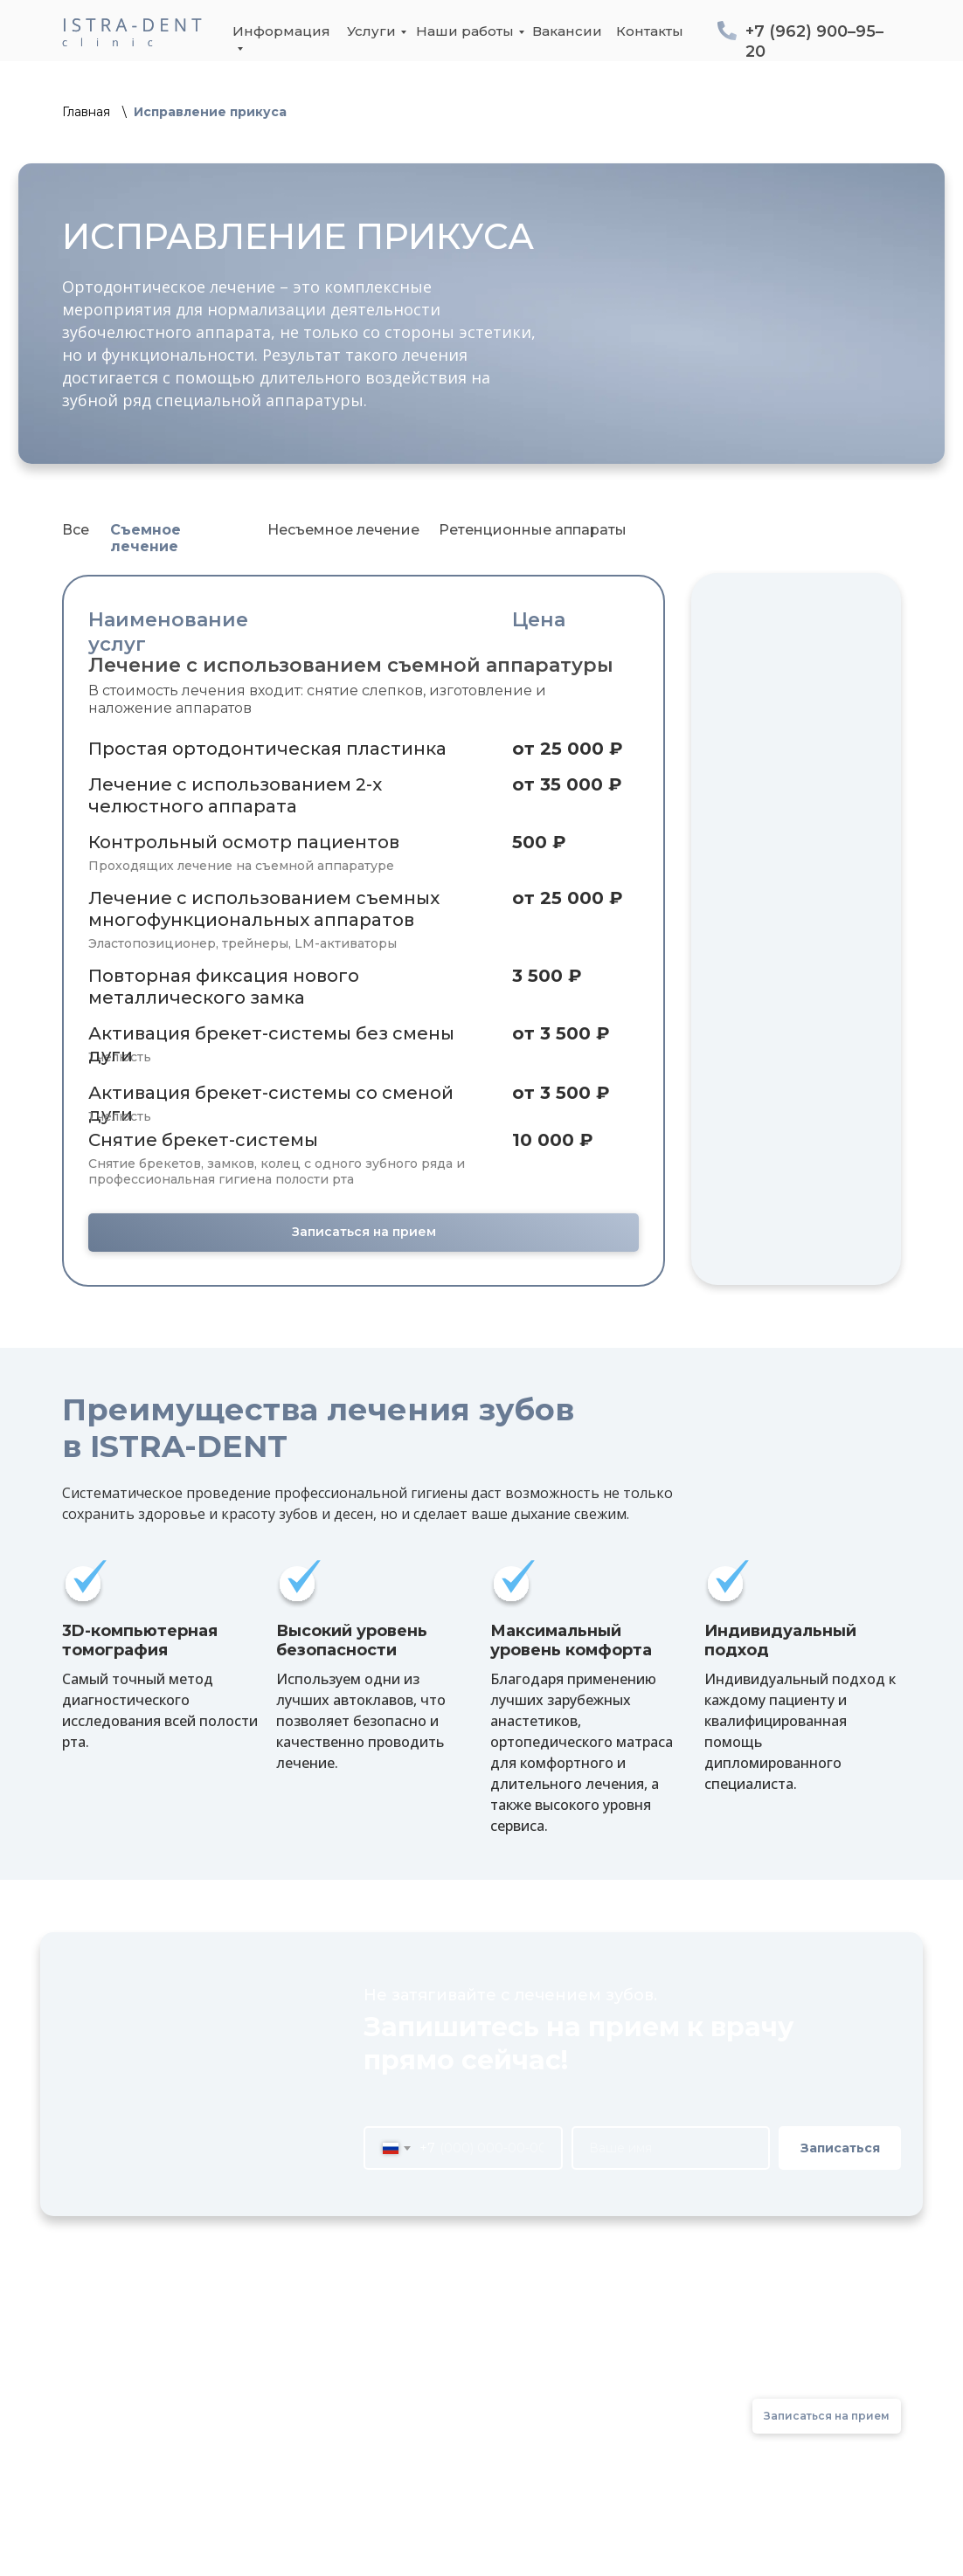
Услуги (371, 31)
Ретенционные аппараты (533, 529)
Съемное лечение (145, 538)
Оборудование (406, 2422)
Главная (86, 112)
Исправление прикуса (210, 112)
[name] (671, 2148)
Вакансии (567, 31)
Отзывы (579, 2393)
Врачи (373, 2450)
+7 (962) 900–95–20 (812, 2366)
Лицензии (388, 2393)
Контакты (649, 31)
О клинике (388, 2364)
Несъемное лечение (343, 529)
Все (75, 529)
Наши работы (465, 31)
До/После (587, 2364)
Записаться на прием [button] (364, 1232)
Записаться (840, 2148)
